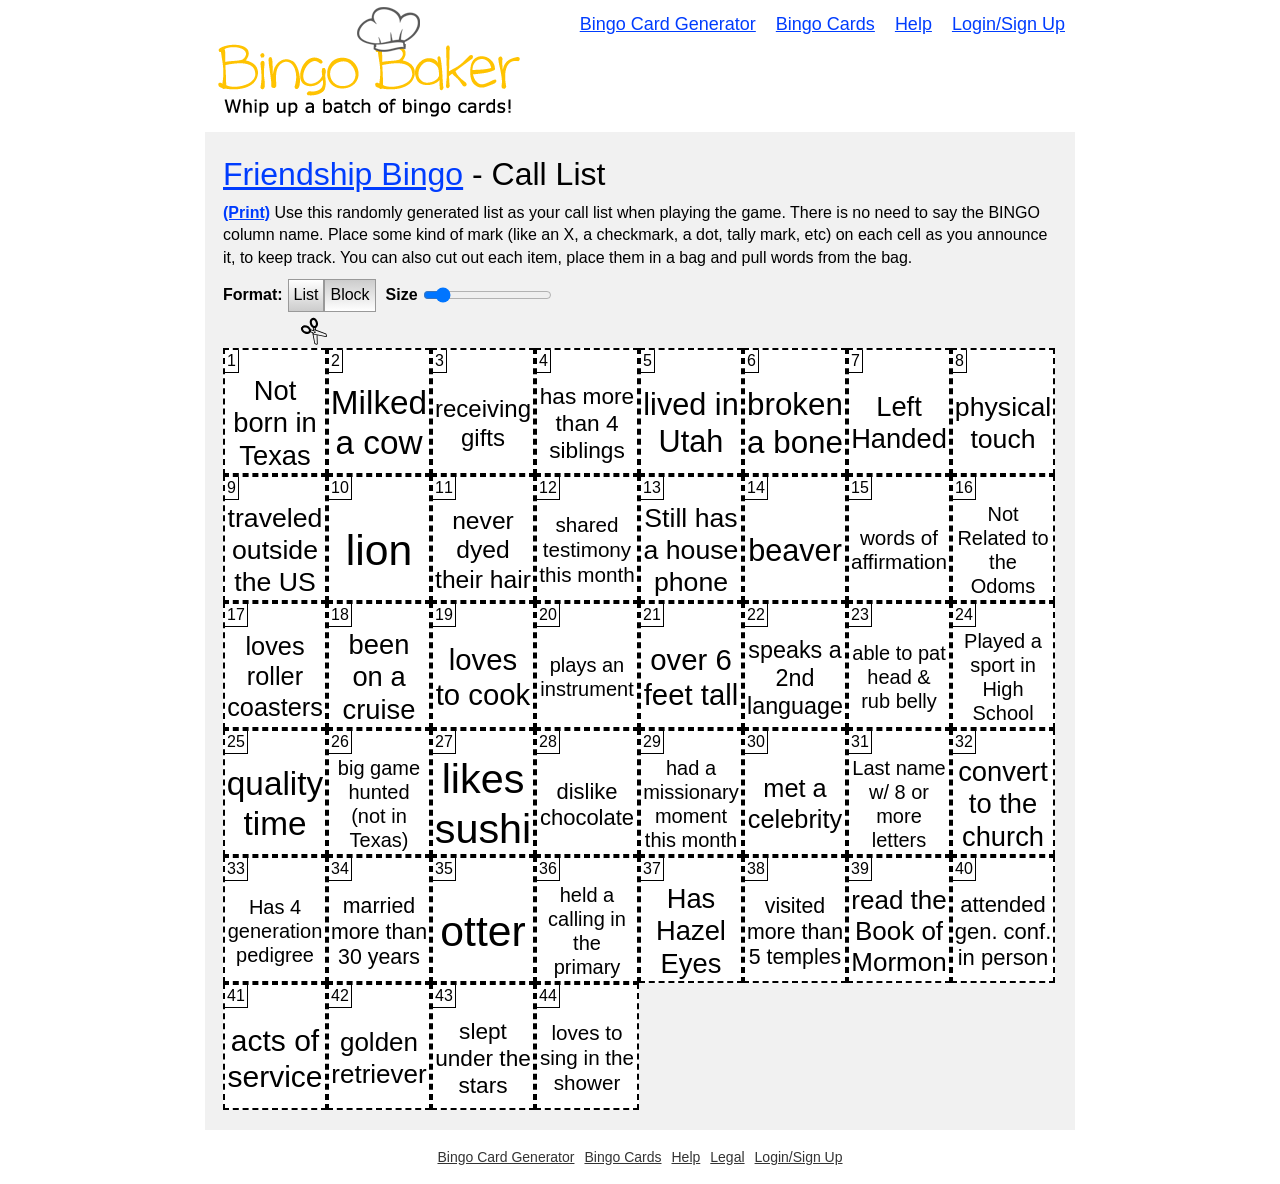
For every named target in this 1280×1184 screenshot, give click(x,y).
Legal (727, 1157)
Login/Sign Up (1008, 24)
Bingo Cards (825, 24)
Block (349, 294)
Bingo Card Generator (668, 24)
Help (913, 24)
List (306, 294)
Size (402, 294)
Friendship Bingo (343, 174)
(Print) (246, 212)
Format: (253, 294)
